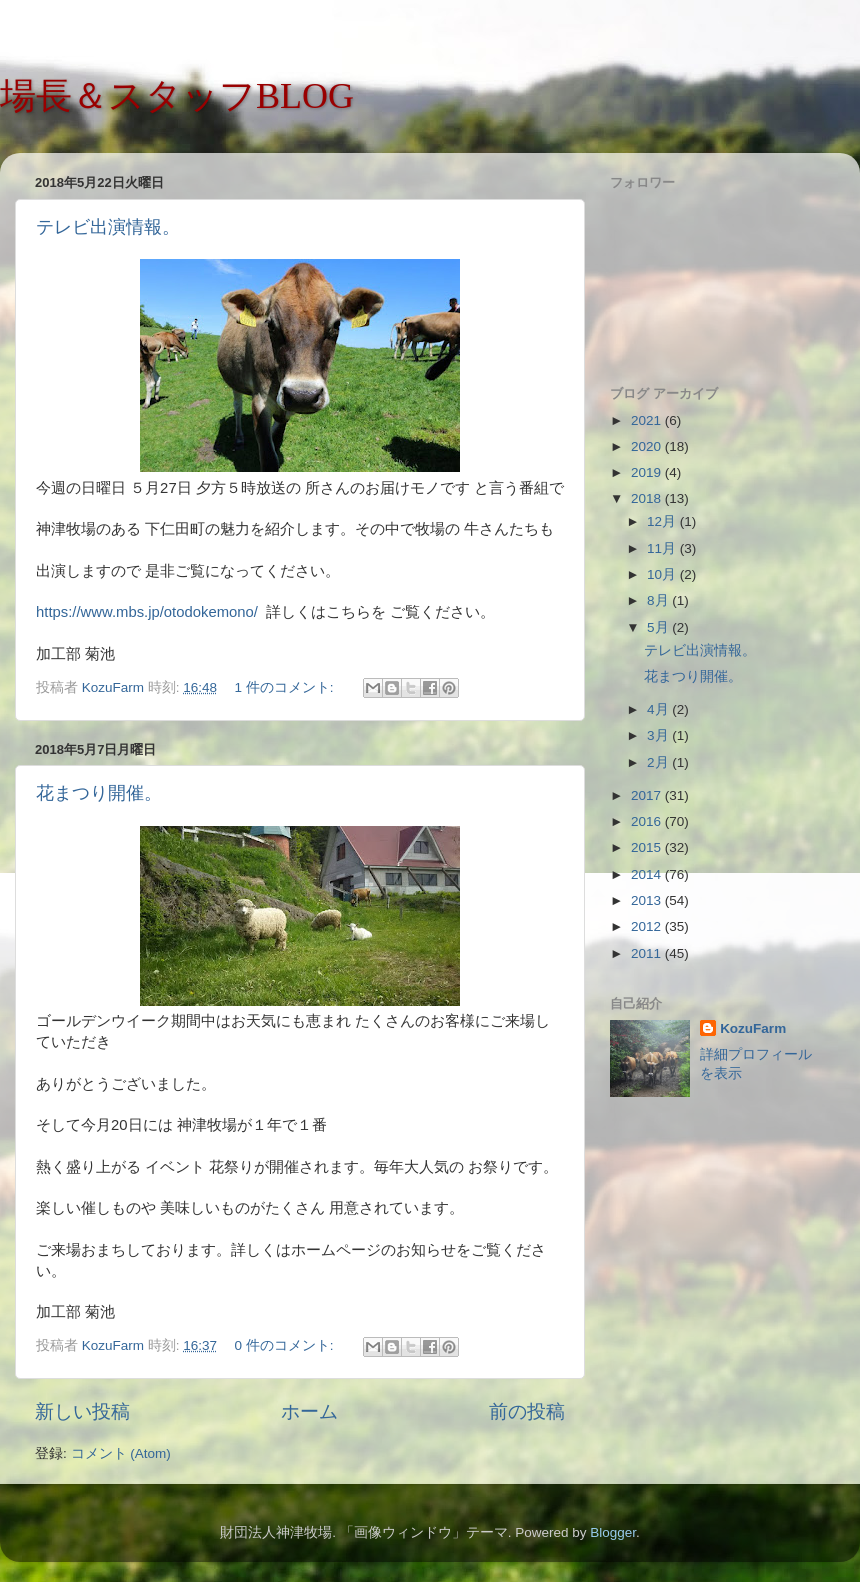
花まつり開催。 (99, 793)
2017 (648, 795)
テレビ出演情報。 (108, 227)
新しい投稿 (82, 1411)
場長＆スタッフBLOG (177, 96)
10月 (663, 574)
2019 (648, 472)
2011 (648, 953)
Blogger (613, 1532)
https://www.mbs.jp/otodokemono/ (147, 612)
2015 (648, 847)
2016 (648, 821)
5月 (659, 627)
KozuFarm (753, 1028)
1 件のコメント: (285, 687)
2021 (648, 420)
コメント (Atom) (121, 1453)
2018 (648, 498)
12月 (663, 521)
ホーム (309, 1411)
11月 (663, 548)
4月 (659, 709)
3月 (659, 735)
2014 (648, 874)
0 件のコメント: (285, 1345)
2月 (659, 762)
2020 (648, 446)
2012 (648, 926)
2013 (648, 900)
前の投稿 (527, 1411)
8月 (659, 600)
